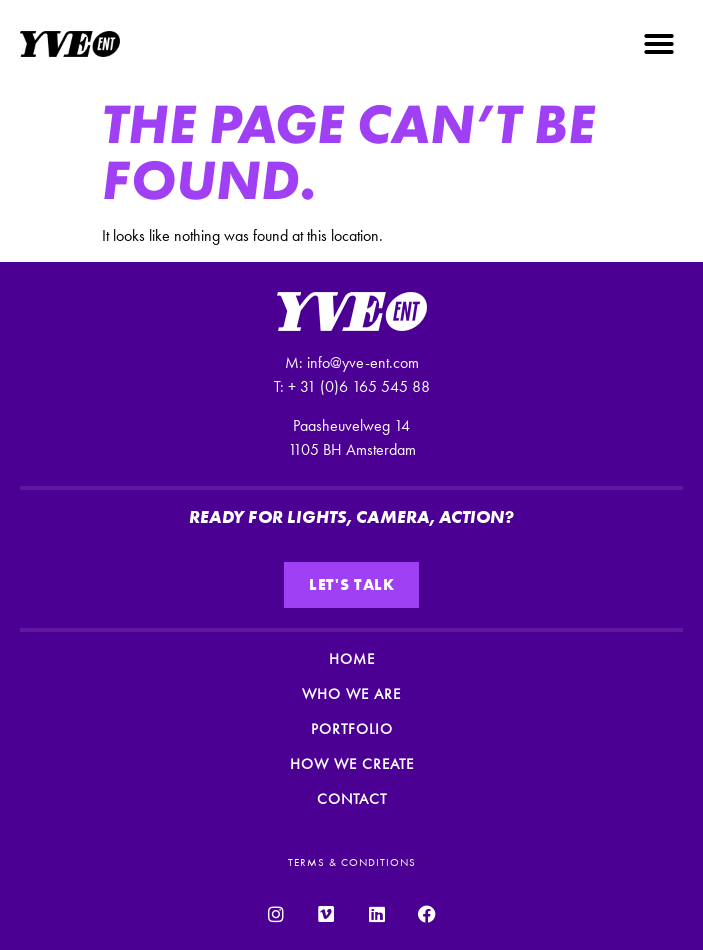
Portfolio (352, 729)
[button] (659, 44)
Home (352, 659)
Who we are (351, 694)
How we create (352, 764)
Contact (352, 799)
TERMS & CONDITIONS (352, 862)
